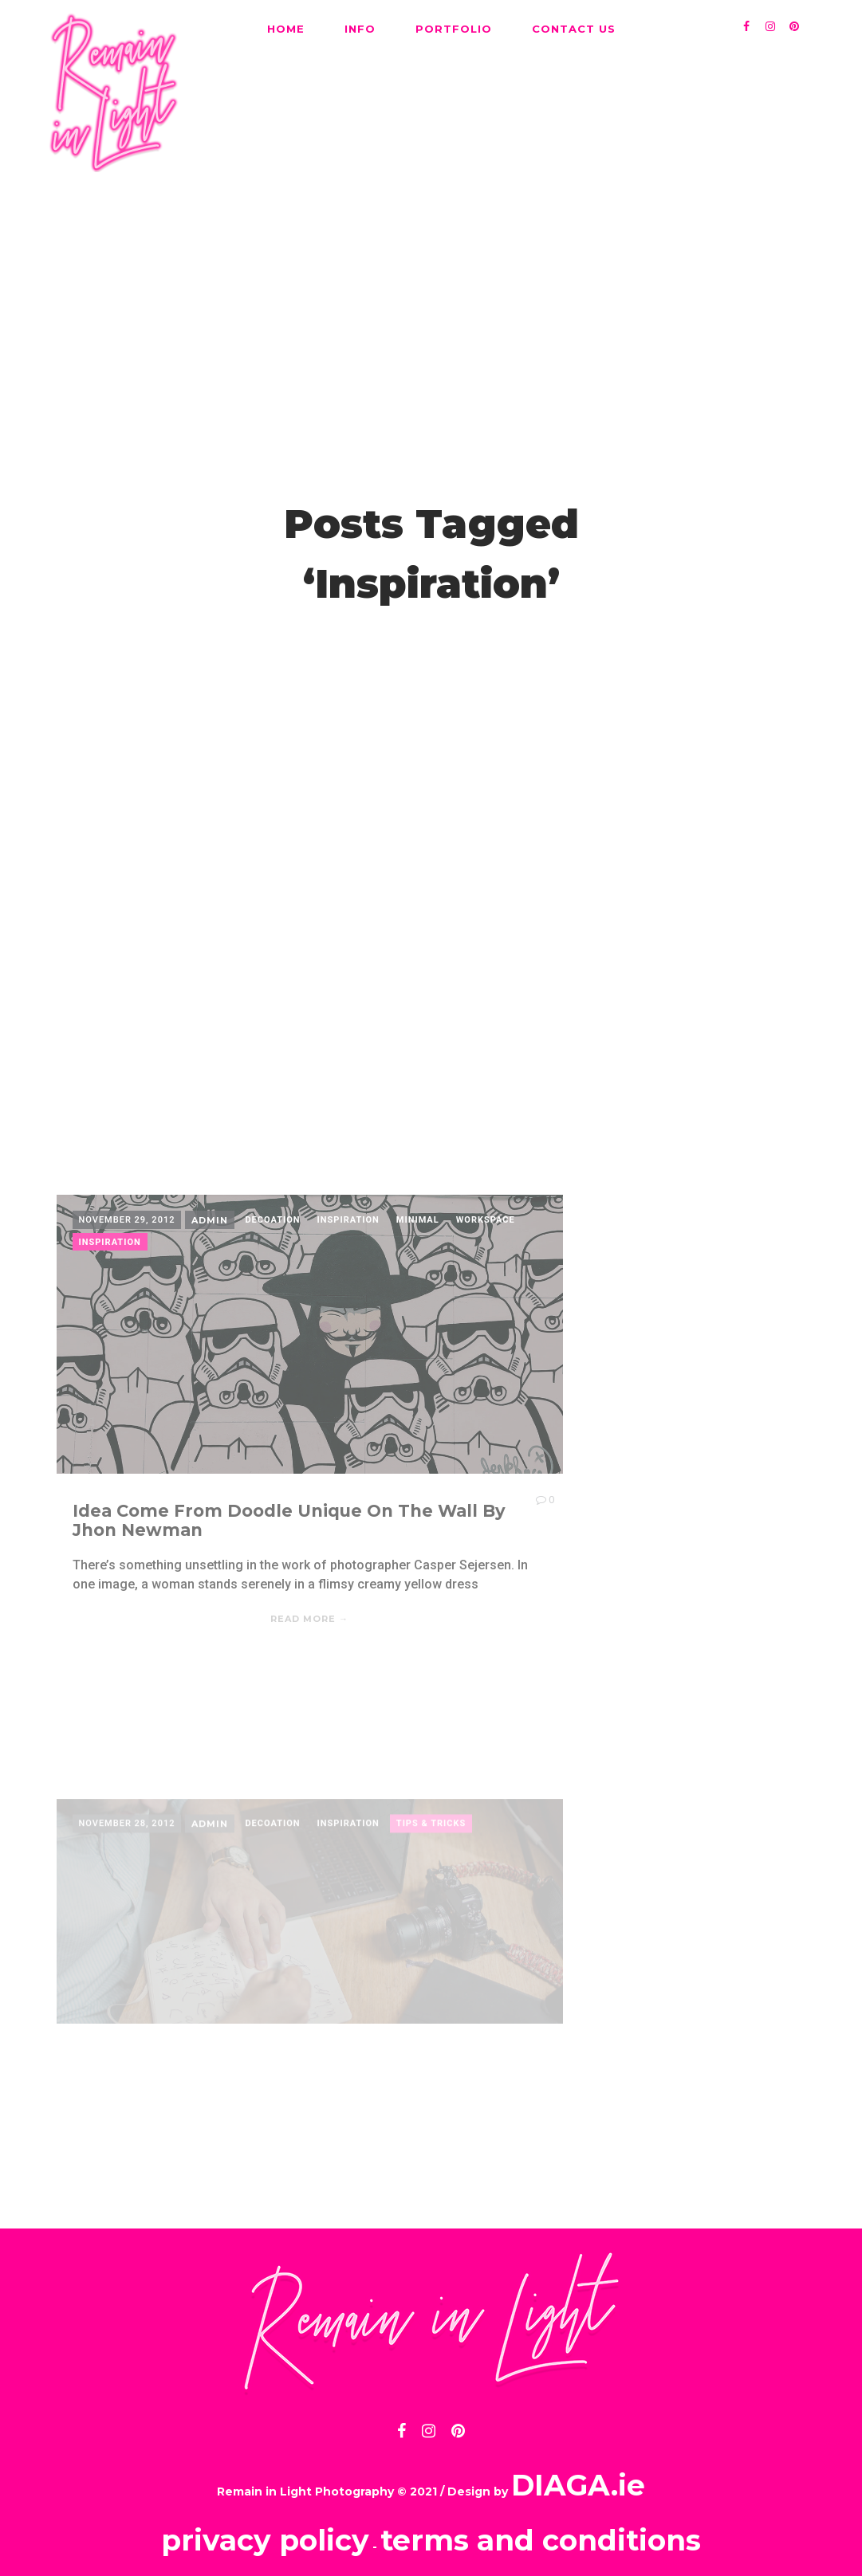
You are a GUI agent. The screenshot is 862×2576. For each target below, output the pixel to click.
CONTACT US (574, 28)
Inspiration (348, 1371)
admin (209, 1371)
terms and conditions (540, 2527)
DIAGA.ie (578, 2472)
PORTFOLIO (453, 28)
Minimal (417, 1371)
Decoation (272, 1371)
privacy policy (265, 2527)
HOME (286, 28)
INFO (360, 28)
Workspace (485, 1371)
